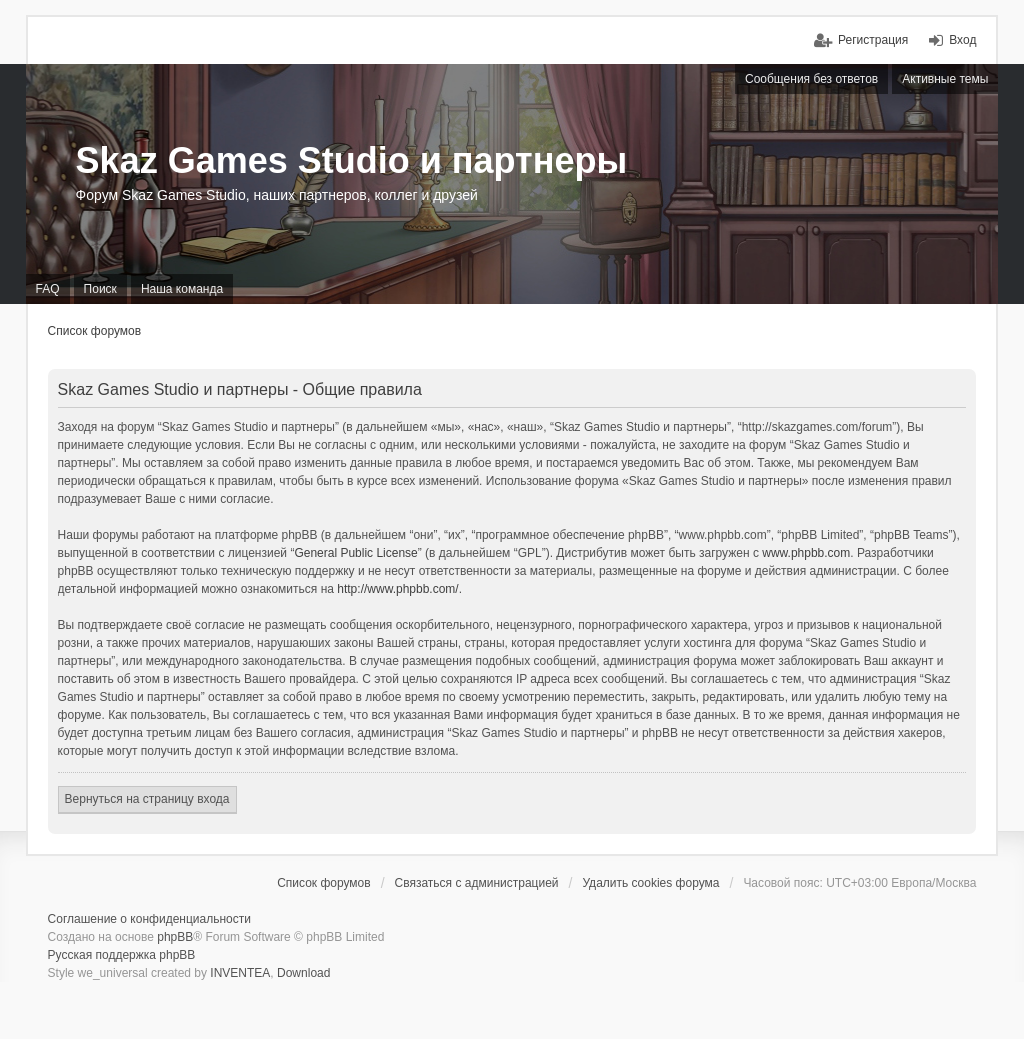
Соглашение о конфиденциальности (149, 919)
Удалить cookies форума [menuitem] (650, 883)
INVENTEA (240, 973)
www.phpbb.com (806, 553)
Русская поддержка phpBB (122, 955)
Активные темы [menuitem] (945, 79)
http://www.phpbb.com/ (397, 589)
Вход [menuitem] (962, 40)
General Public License (355, 553)
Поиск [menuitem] (100, 289)
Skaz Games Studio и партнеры (352, 160)
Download (303, 973)
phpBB (175, 937)
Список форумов (95, 331)
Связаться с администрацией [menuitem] (477, 883)
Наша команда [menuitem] (182, 289)
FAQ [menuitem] (48, 289)
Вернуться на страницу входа (147, 799)
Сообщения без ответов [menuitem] (811, 79)
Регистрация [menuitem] (873, 40)
